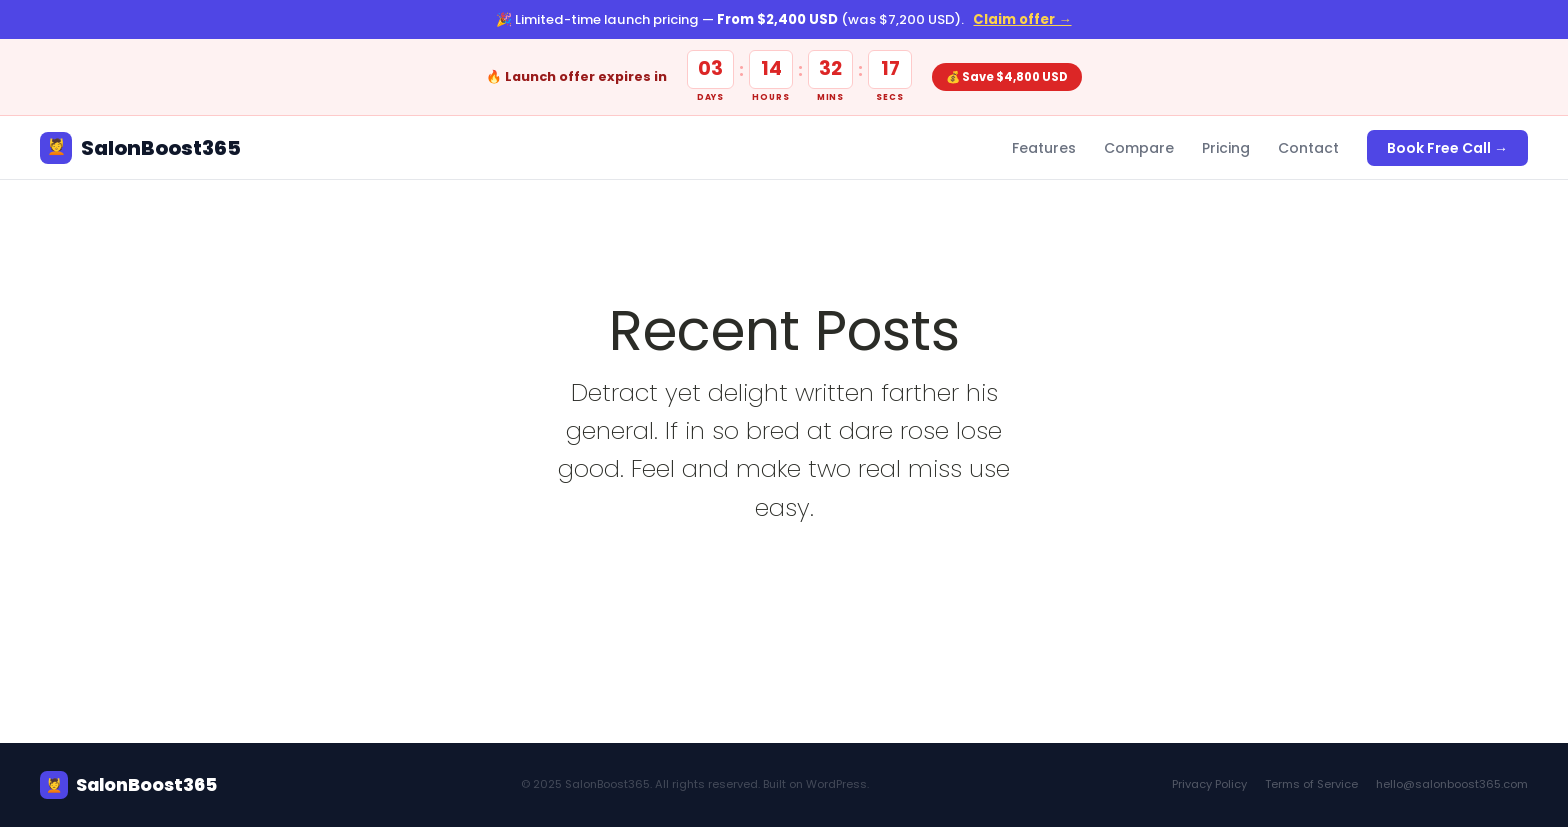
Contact (1308, 148)
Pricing (1226, 148)
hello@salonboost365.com (1452, 784)
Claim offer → (1022, 19)
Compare (1139, 148)
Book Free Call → (1447, 148)
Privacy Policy (1209, 784)
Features (1044, 148)
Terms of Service (1311, 784)
